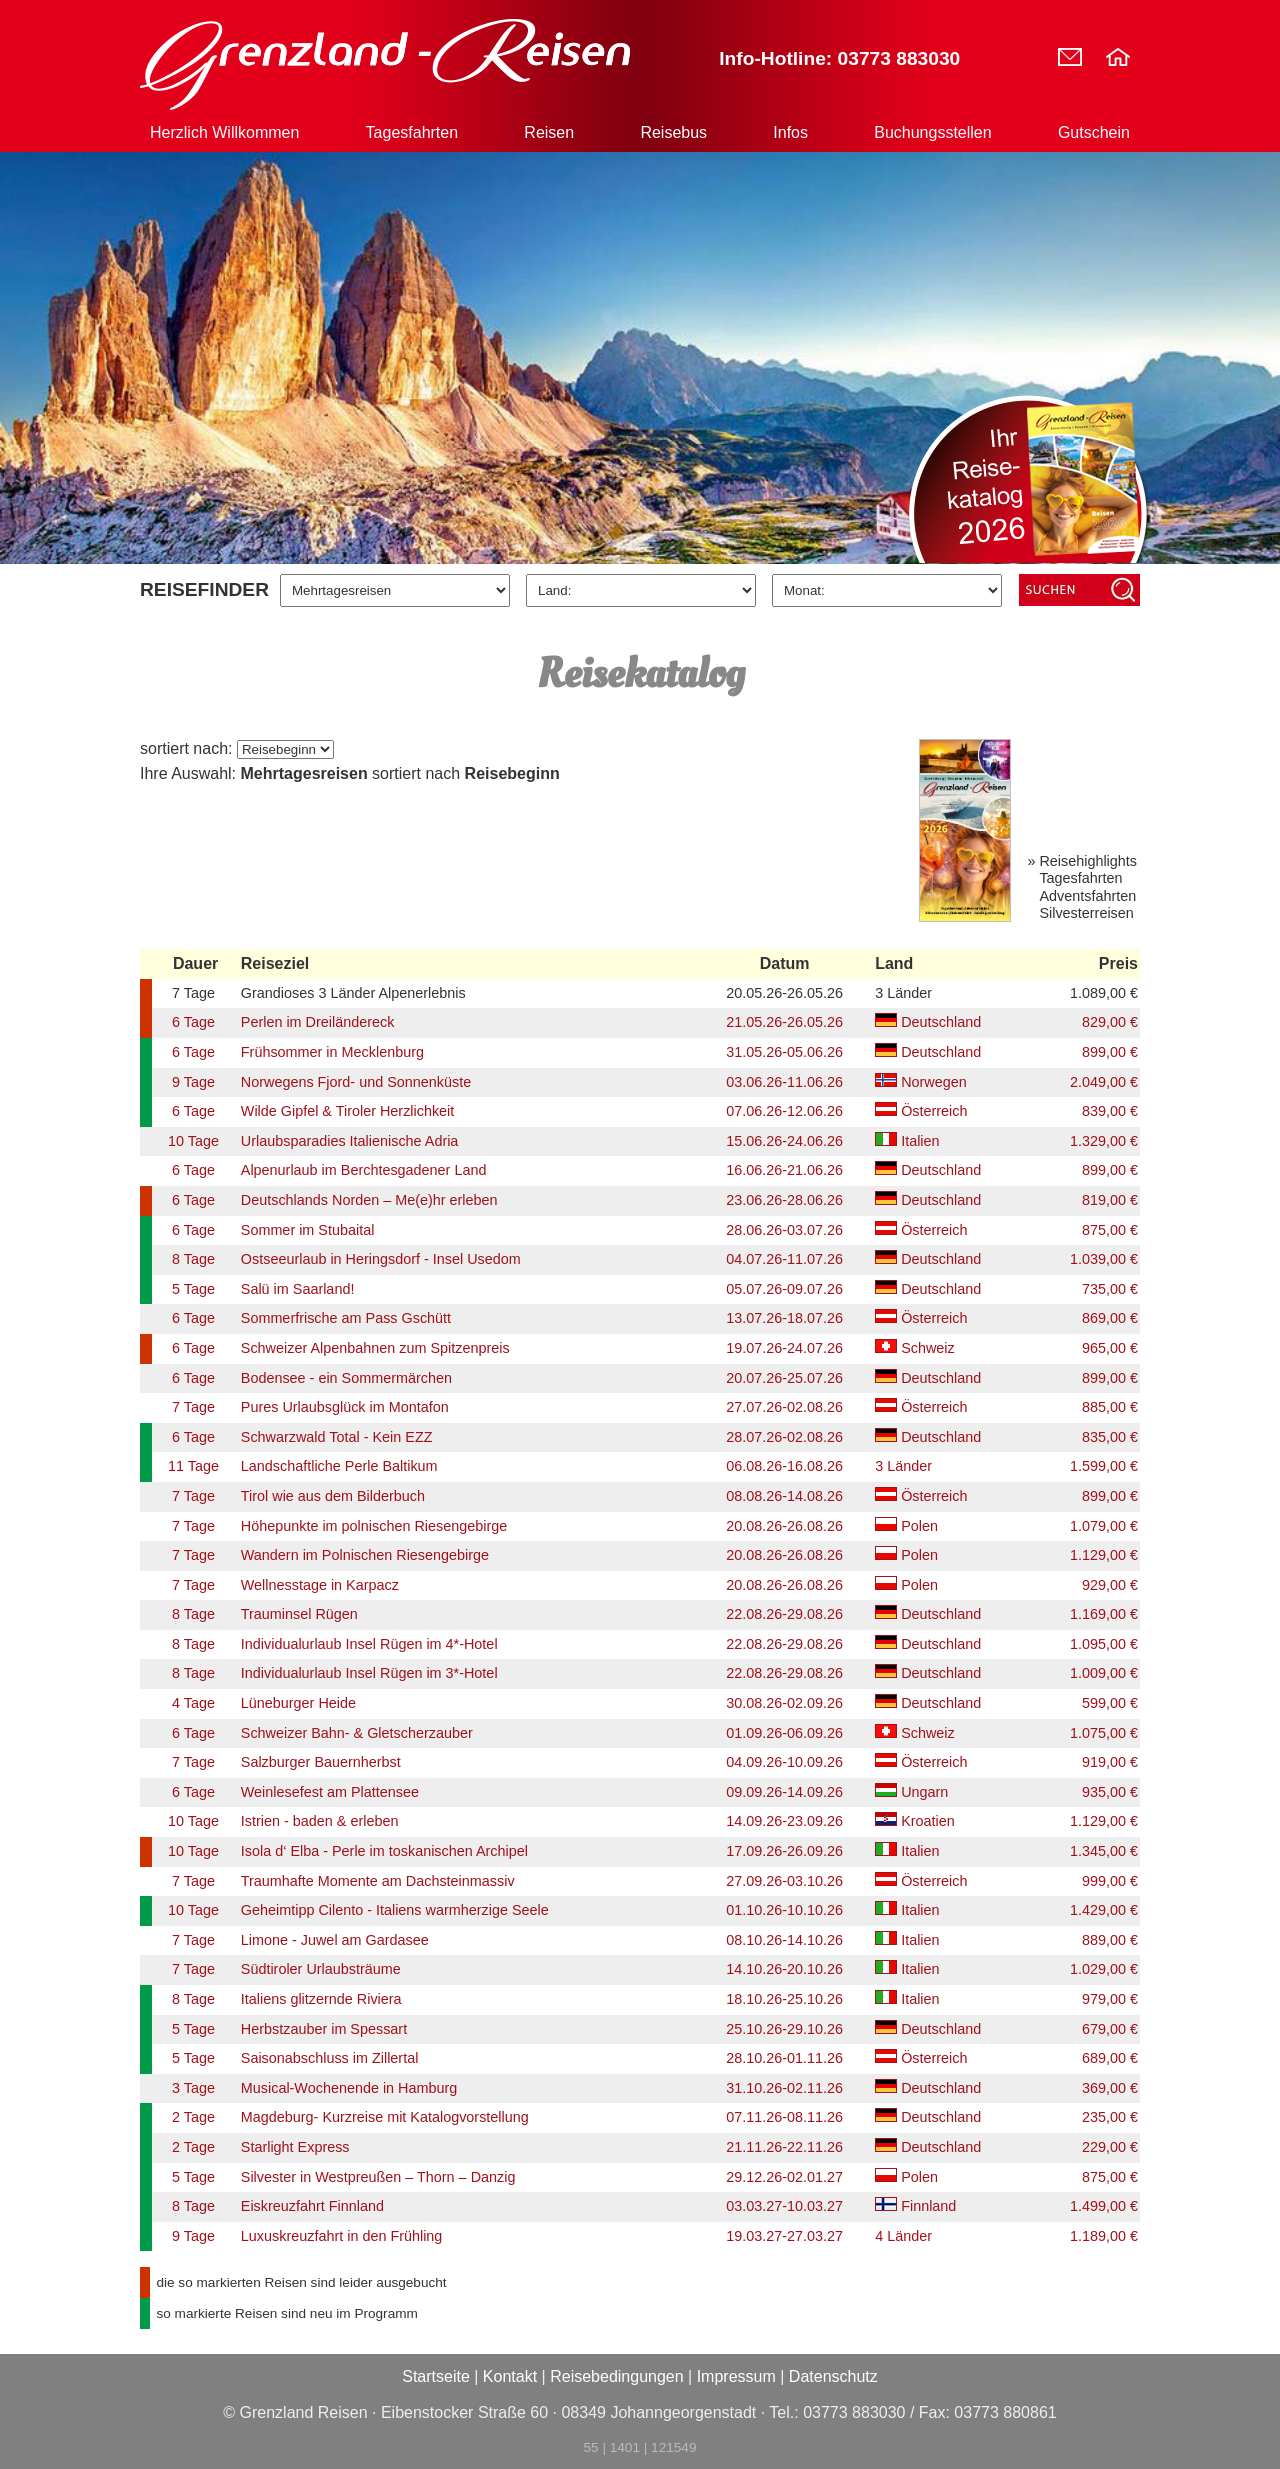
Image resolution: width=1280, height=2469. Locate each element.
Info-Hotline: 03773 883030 (839, 58)
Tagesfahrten (412, 132)
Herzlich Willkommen (224, 132)
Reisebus (673, 132)
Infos (790, 132)
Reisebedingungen (616, 2376)
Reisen (549, 132)
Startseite (436, 2376)
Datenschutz (833, 2376)
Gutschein (1094, 132)
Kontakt (510, 2376)
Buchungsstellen (932, 132)
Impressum (736, 2376)
